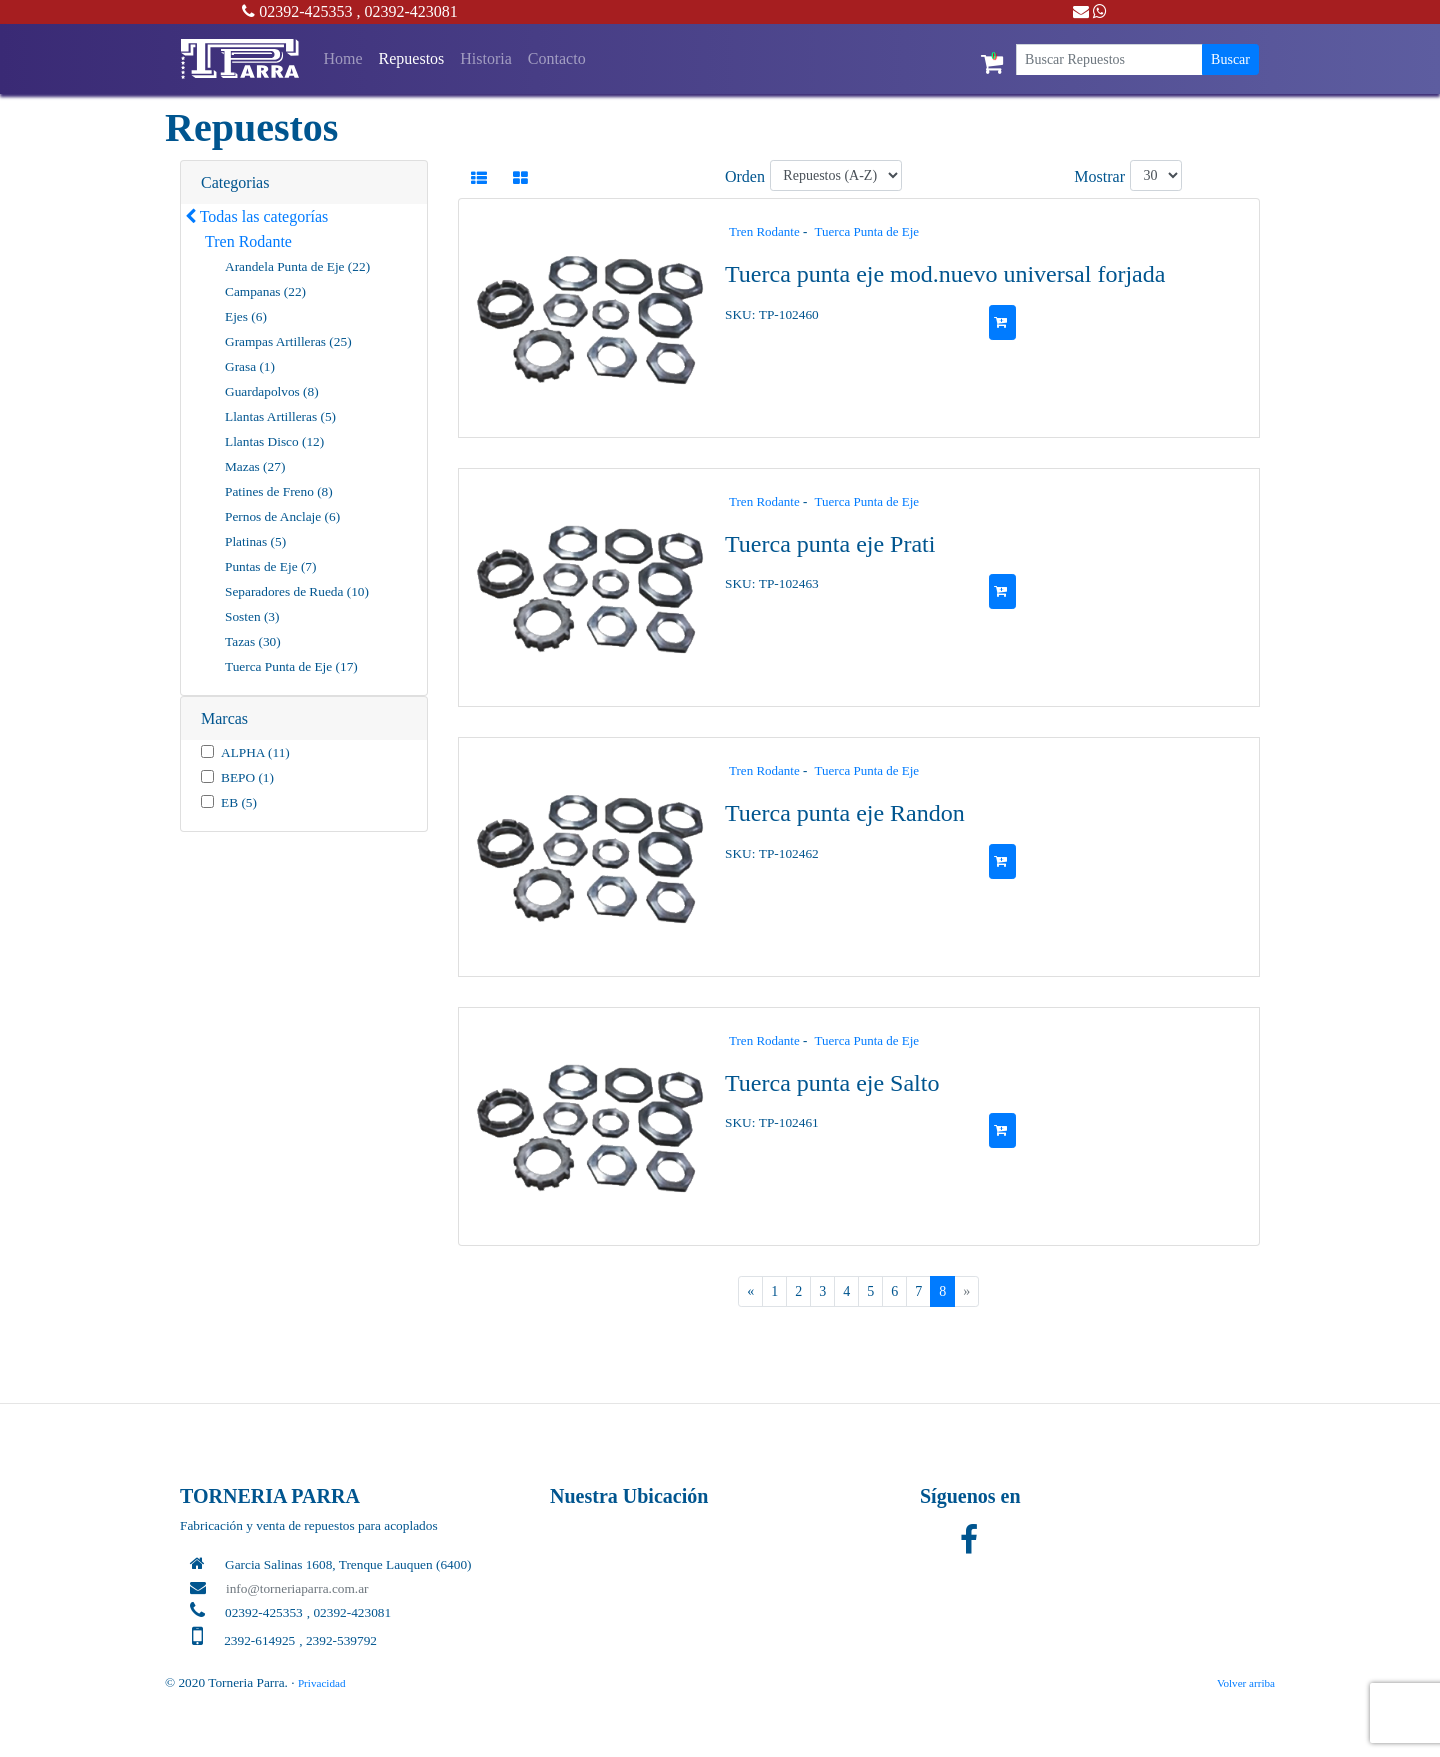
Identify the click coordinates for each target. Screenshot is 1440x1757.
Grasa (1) (250, 366)
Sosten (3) (252, 616)
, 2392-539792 (338, 1640)
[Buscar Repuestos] (1109, 59)
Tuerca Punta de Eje (867, 231)
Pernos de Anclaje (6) (282, 516)
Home (346, 56)
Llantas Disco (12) (274, 441)
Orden (745, 176)
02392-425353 (297, 11)
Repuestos (412, 58)
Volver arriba (1246, 1683)
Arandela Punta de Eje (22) (297, 266)
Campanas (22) (265, 291)
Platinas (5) (255, 541)
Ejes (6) (246, 316)
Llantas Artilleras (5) (280, 416)
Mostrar (1099, 176)
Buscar (1230, 59)
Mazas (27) (255, 466)
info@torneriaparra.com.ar (297, 1588)
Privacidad (322, 1683)
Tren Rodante (248, 241)
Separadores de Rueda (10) (297, 591)
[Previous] (750, 1291)
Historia (486, 58)
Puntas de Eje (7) (270, 566)
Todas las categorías (256, 216)
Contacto (557, 58)
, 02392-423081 (407, 11)
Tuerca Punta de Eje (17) (291, 666)
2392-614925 (259, 1640)
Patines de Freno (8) (279, 491)
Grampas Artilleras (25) (288, 341)
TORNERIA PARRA (270, 1496)
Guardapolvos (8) (272, 391)
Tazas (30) (253, 641)
